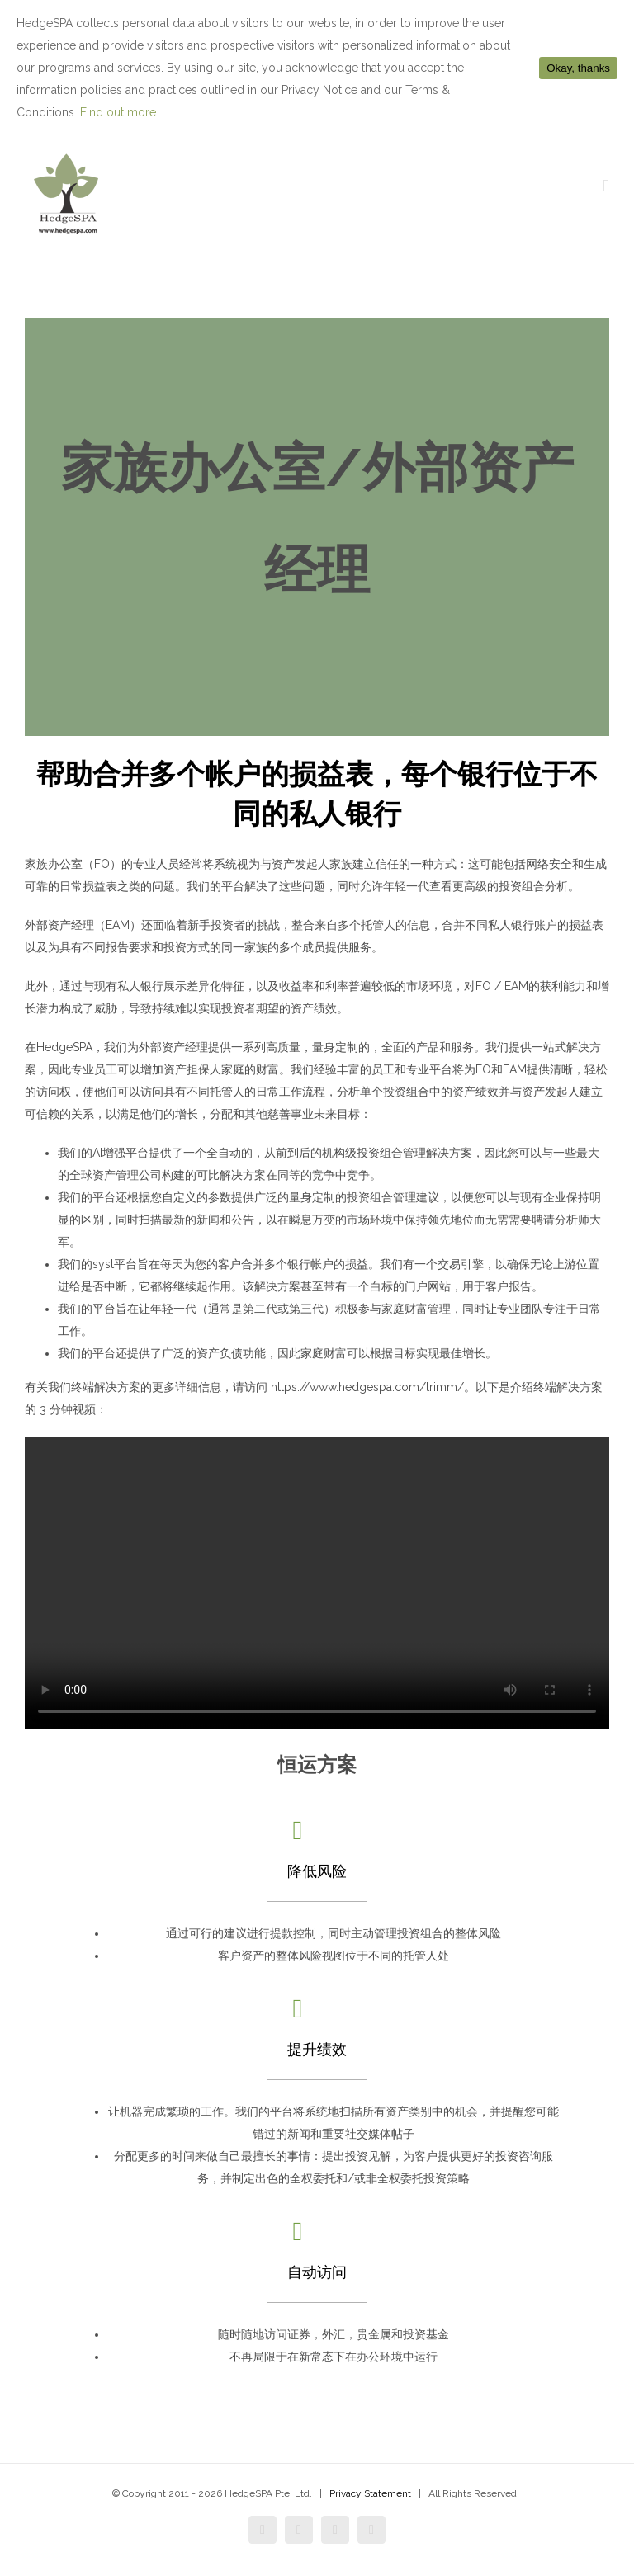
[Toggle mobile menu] (606, 186)
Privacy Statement (370, 2493)
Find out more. (119, 112)
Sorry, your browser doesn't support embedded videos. (317, 1583)
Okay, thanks (578, 68)
